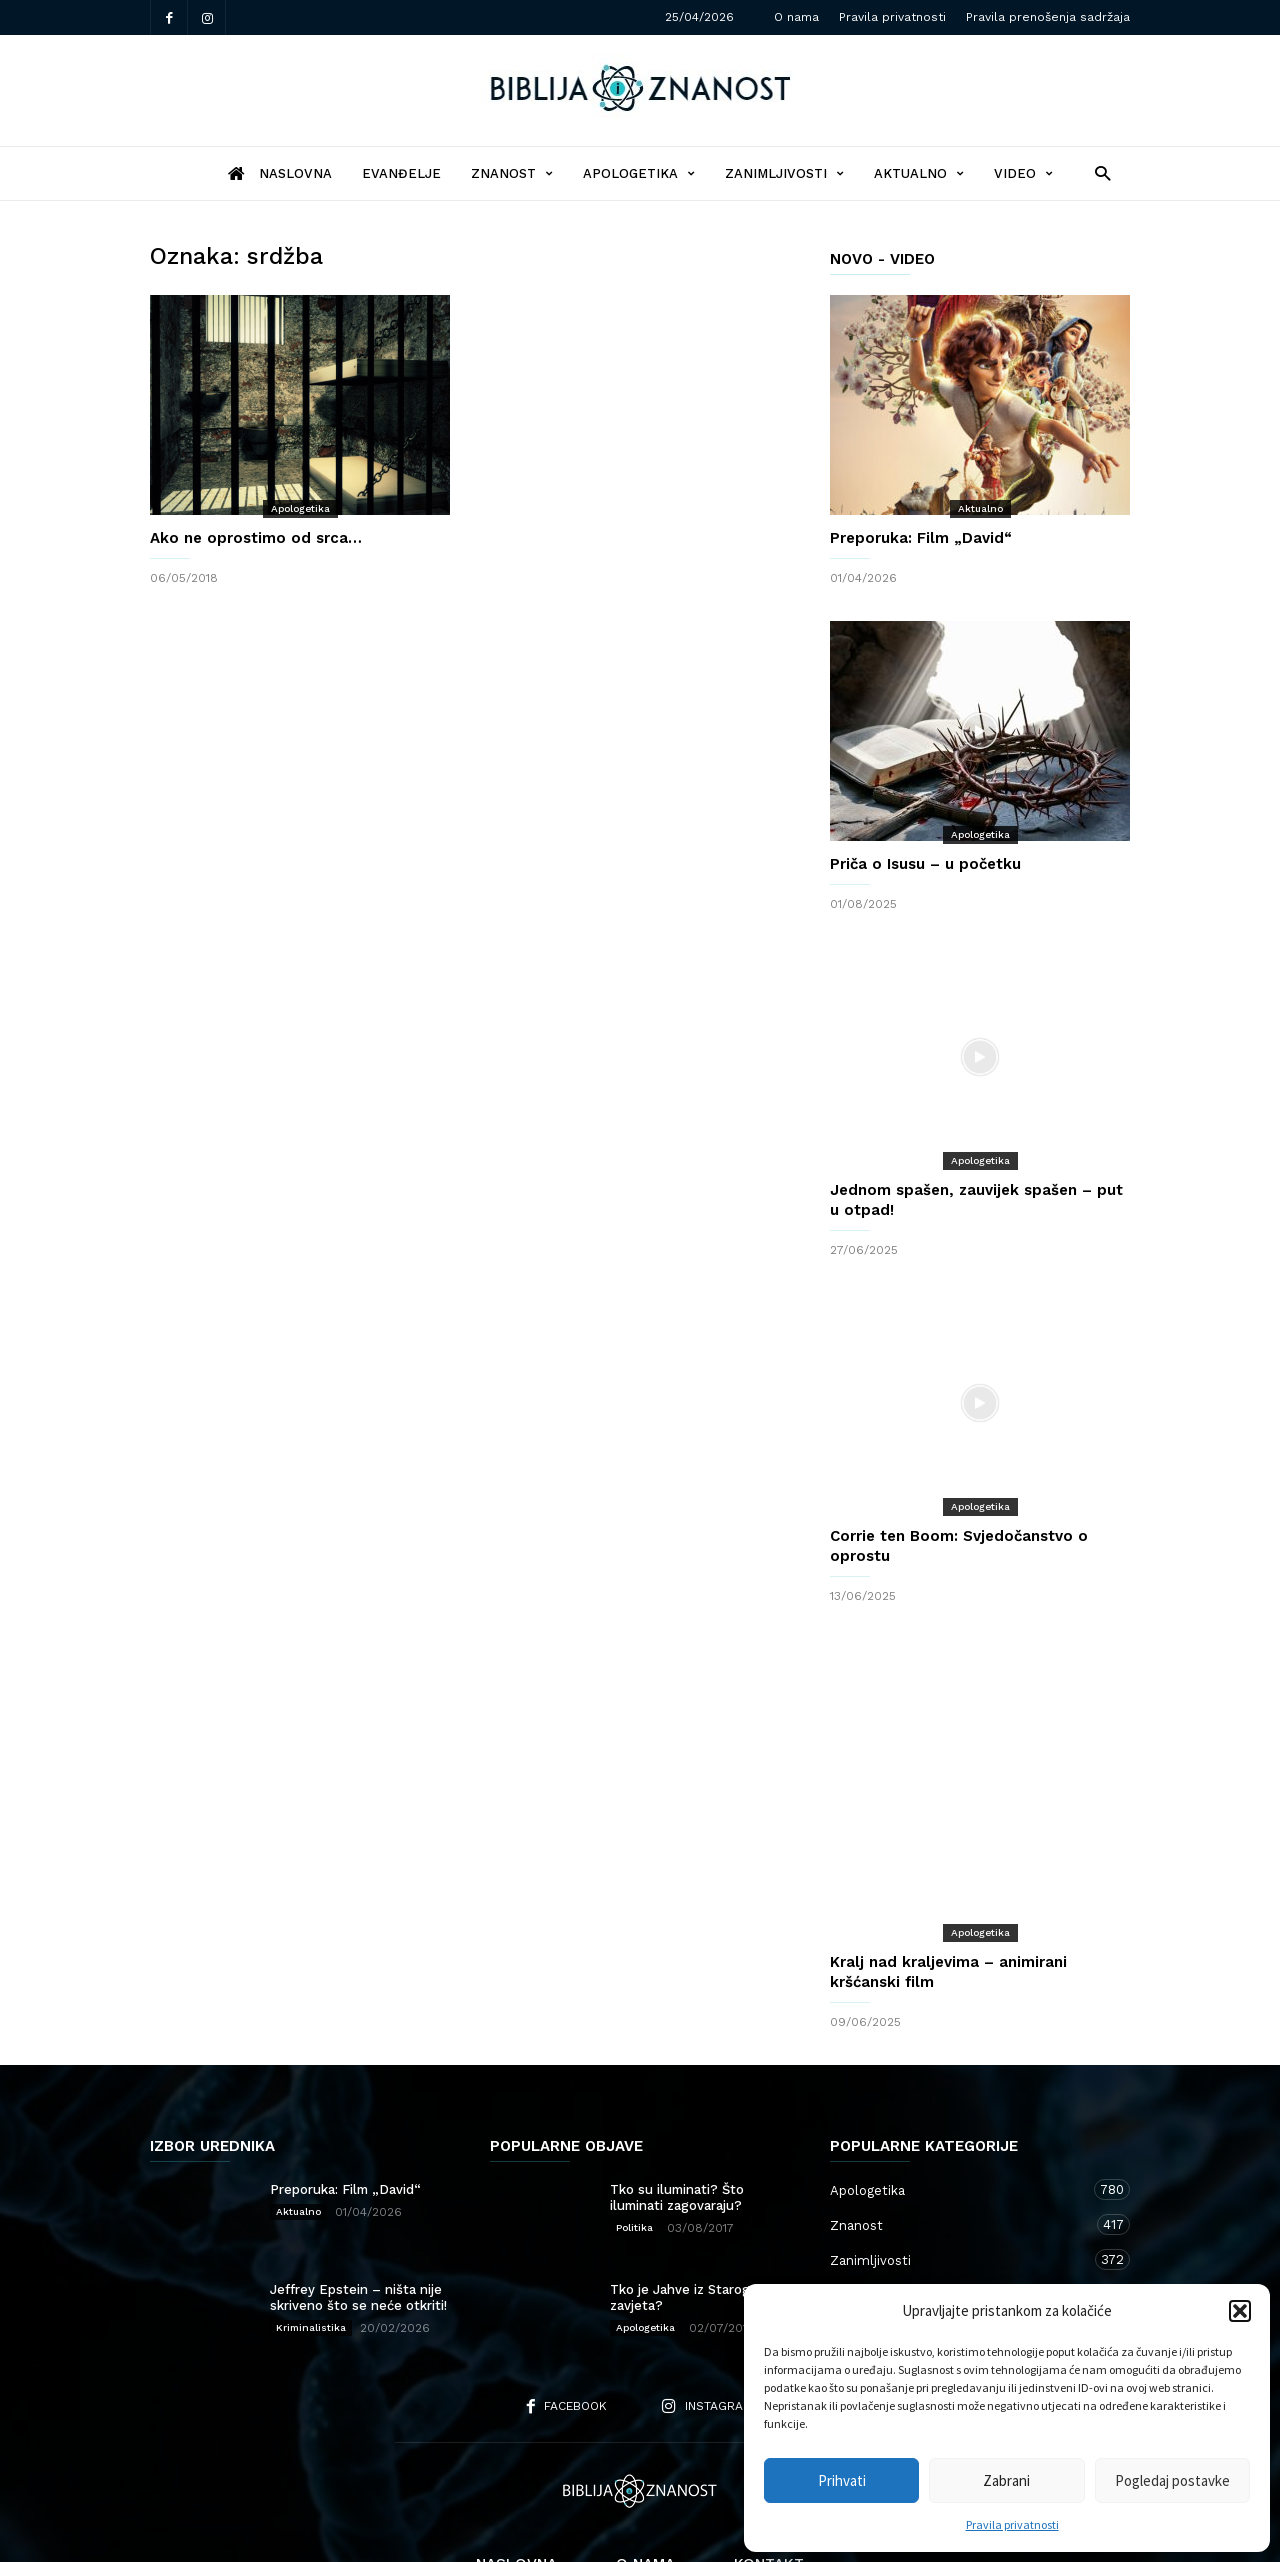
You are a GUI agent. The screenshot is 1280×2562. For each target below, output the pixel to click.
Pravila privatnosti (1012, 2524)
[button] (1240, 2311)
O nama (796, 17)
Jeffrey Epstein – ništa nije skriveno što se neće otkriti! (358, 2217)
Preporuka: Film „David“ (921, 538)
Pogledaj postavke (1172, 2480)
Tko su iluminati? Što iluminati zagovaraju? (677, 2117)
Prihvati (842, 2480)
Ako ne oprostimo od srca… (256, 538)
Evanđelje (401, 173)
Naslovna (516, 2484)
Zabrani (1006, 2480)
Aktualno (919, 173)
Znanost (512, 173)
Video (1023, 173)
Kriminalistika (311, 2247)
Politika (634, 2147)
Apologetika (639, 173)
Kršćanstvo (960, 2249)
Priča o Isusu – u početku (925, 864)
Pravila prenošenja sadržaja (1048, 17)
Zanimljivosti (784, 173)
